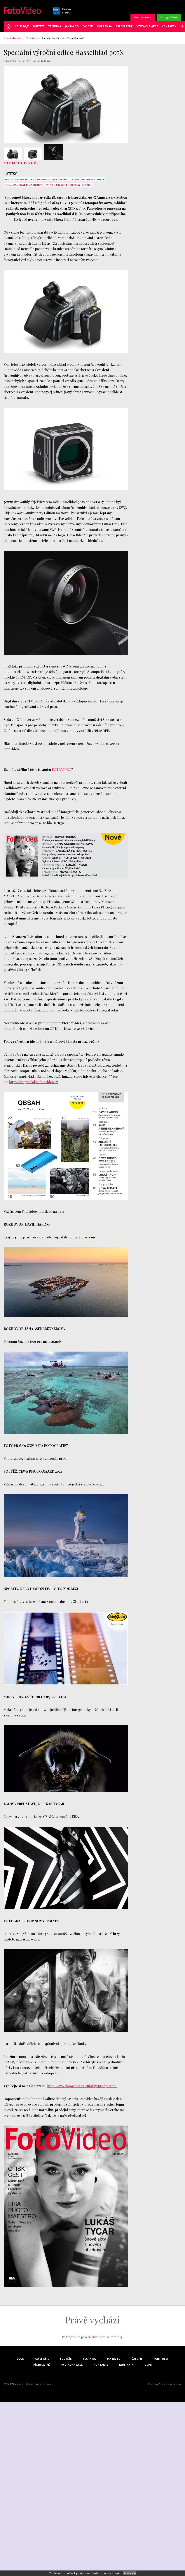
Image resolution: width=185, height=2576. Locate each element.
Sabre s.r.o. (175, 2384)
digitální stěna (69, 179)
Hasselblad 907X (47, 179)
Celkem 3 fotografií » (21, 163)
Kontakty (169, 26)
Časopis (88, 26)
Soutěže (38, 26)
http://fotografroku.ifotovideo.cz (33, 1082)
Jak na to (72, 26)
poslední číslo (89, 2337)
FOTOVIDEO (61, 769)
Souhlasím (129, 2573)
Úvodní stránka (12, 38)
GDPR (148, 2364)
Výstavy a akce (147, 26)
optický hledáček (81, 184)
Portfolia (104, 26)
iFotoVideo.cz (142, 17)
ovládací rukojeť (56, 184)
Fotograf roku (169, 17)
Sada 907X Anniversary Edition (23, 184)
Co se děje (22, 26)
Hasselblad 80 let (93, 179)
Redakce (46, 61)
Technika (54, 26)
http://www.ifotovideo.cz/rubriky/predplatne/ (82, 2086)
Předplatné (124, 26)
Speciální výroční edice (19, 179)
